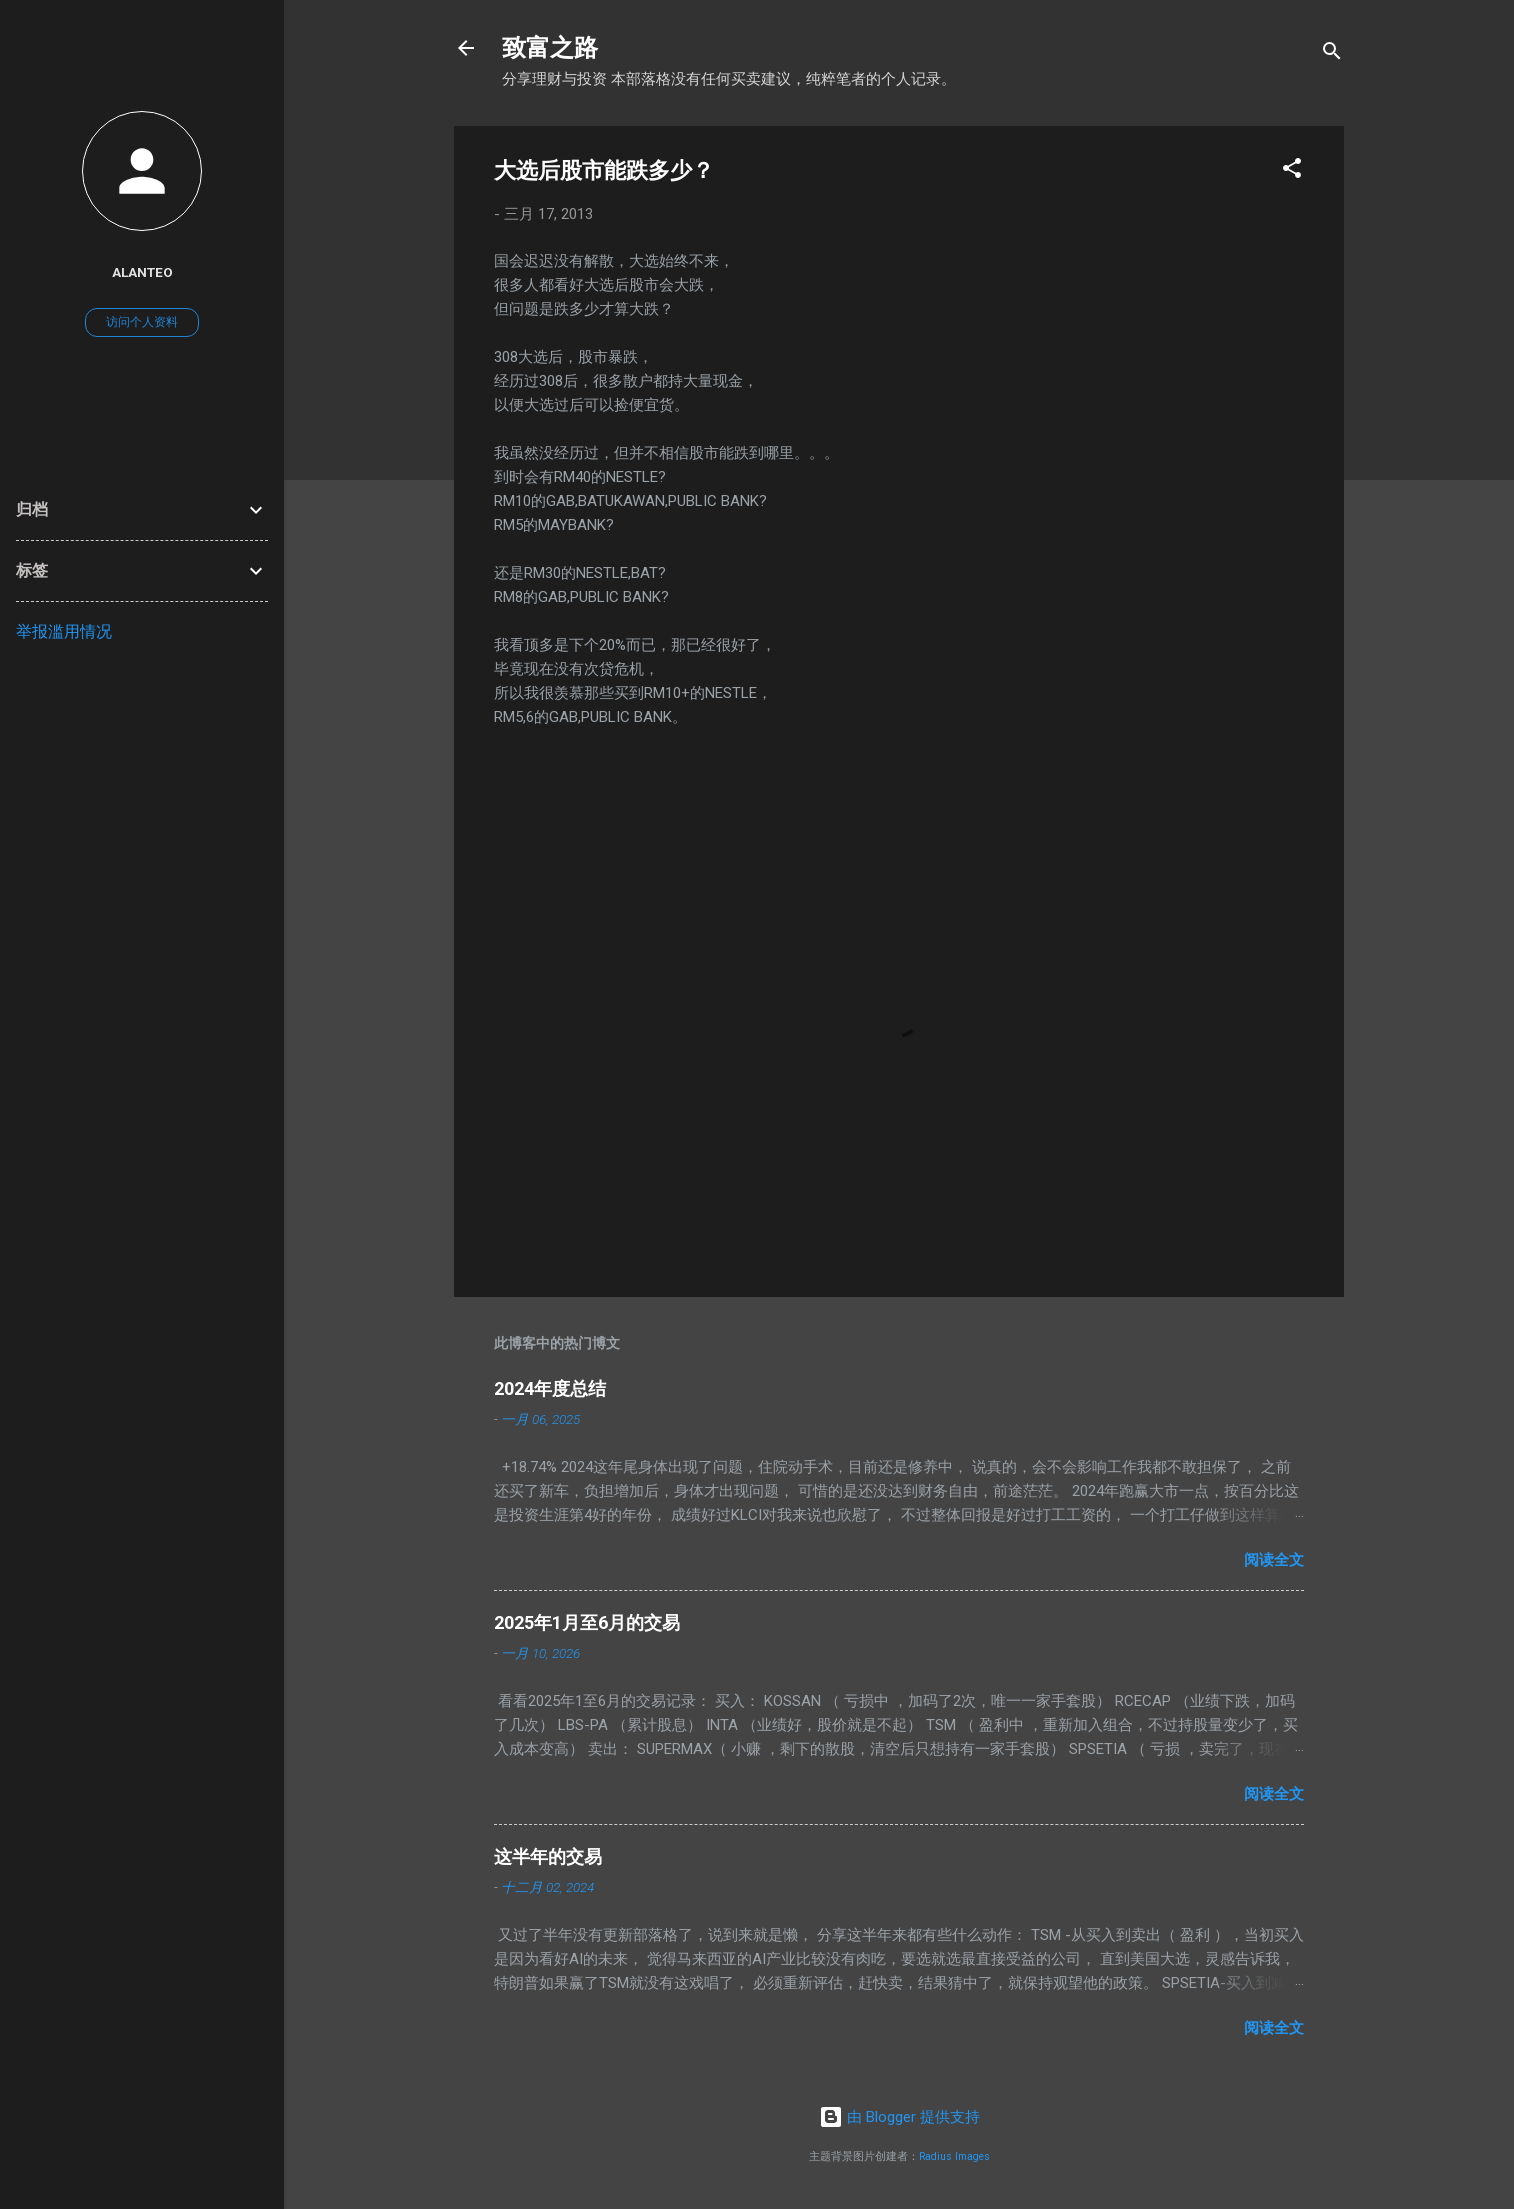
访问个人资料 (142, 322)
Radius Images (954, 2156)
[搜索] (1332, 54)
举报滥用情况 (64, 631)
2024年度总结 (550, 1388)
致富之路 (550, 48)
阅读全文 (1274, 1560)
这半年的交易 (548, 1856)
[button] (1292, 171)
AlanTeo (142, 272)
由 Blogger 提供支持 (899, 2117)
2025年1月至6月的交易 (587, 1622)
